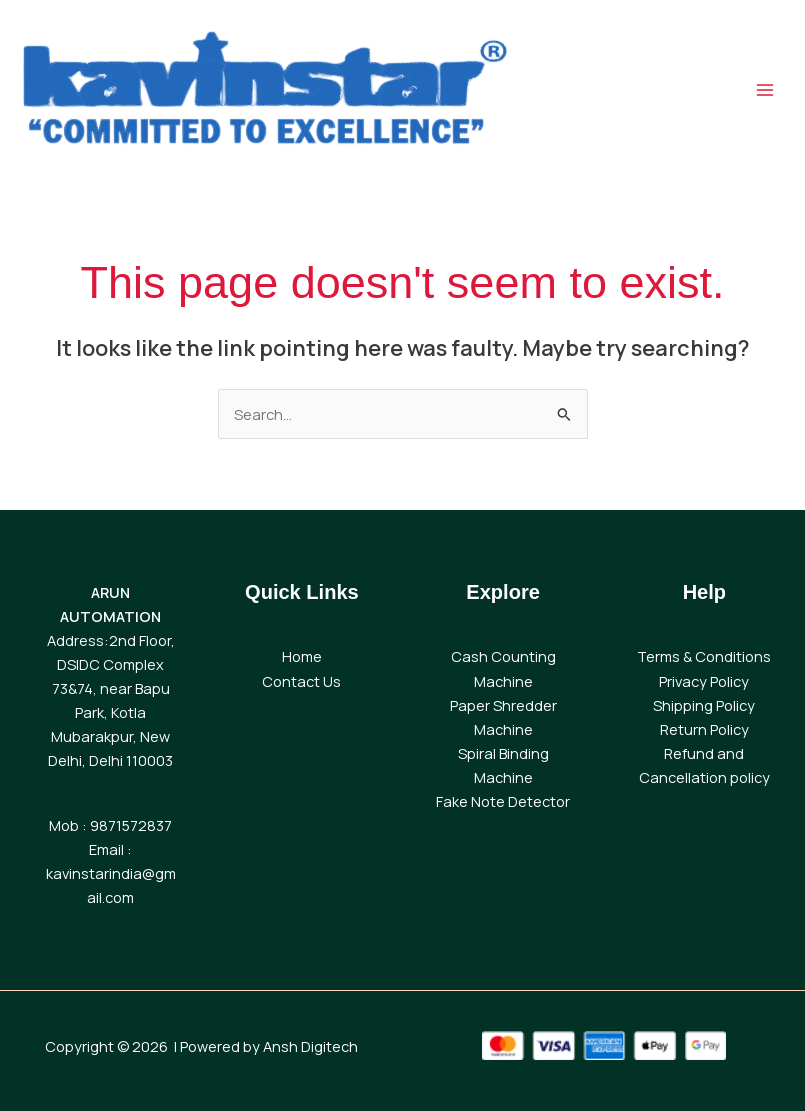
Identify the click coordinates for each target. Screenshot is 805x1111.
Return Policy (704, 729)
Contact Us (301, 681)
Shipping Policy (704, 705)
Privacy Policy (704, 681)
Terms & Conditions (704, 656)
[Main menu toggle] (765, 90)
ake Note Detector (506, 801)
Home (302, 656)
